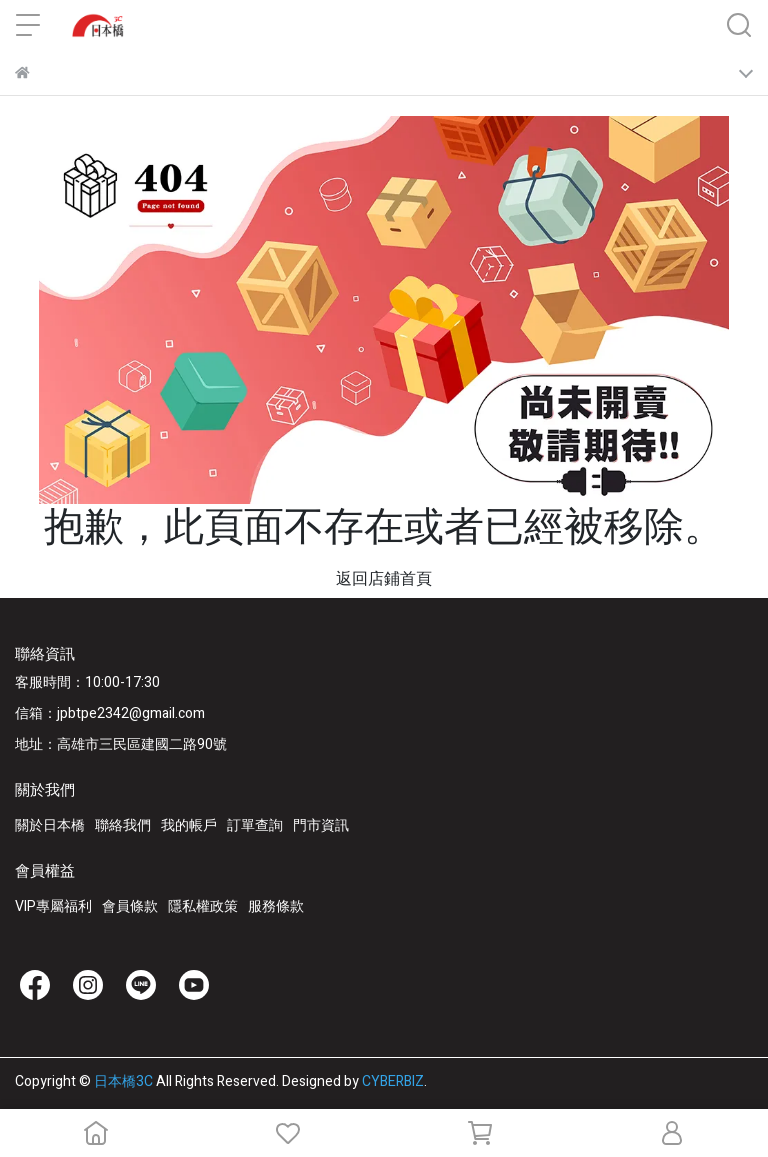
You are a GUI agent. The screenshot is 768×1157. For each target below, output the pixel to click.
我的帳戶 (189, 825)
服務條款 (276, 906)
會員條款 (130, 906)
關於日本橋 (50, 825)
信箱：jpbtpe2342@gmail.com (110, 713)
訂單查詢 (255, 825)
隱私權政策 (203, 906)
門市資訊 (321, 825)
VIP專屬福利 (53, 906)
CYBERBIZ (393, 1081)
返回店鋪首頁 (384, 579)
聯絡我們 (123, 825)
